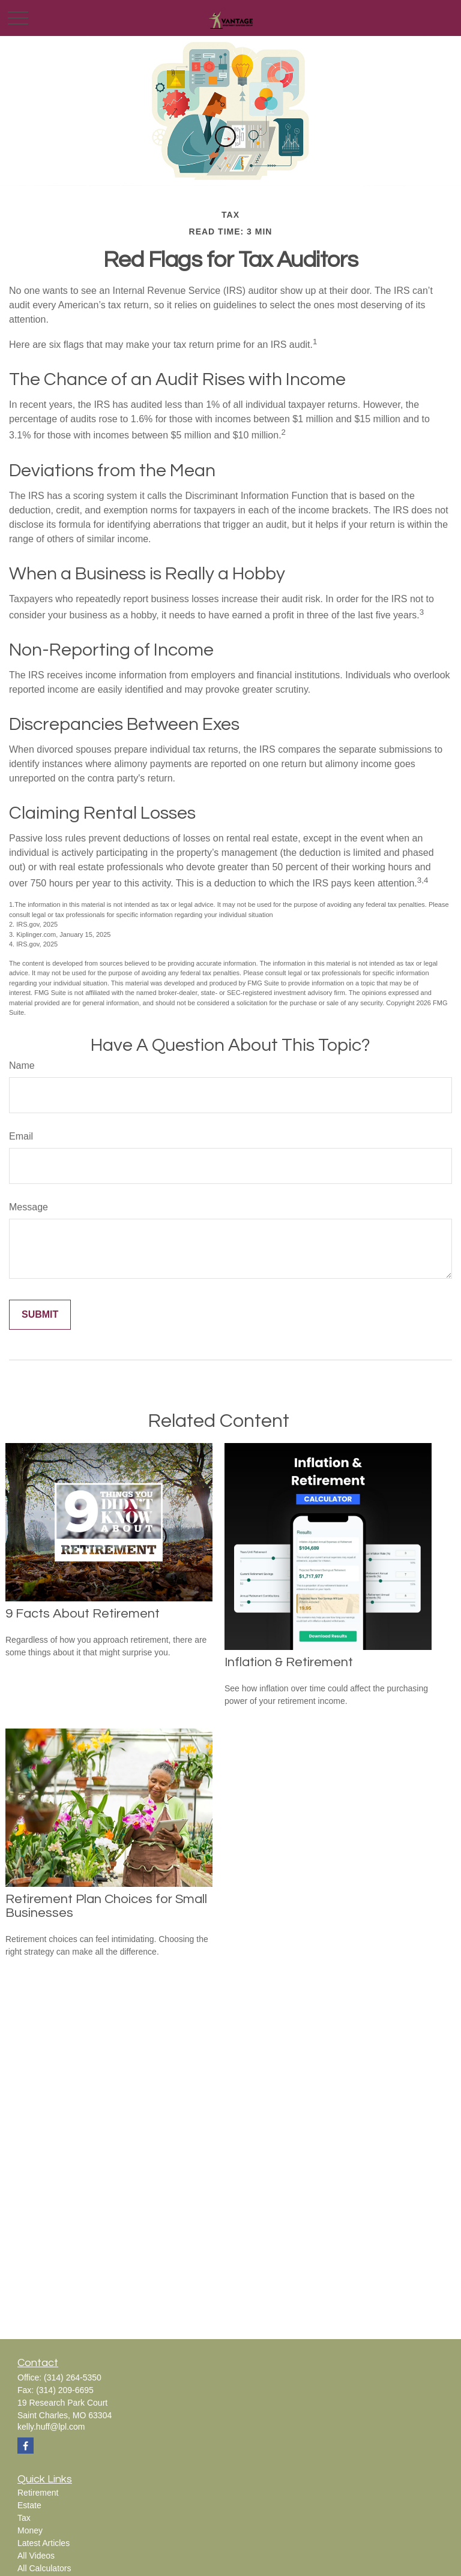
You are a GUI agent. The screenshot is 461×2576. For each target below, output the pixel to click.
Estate (29, 2505)
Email (21, 1136)
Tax (24, 2518)
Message (28, 1207)
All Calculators (44, 2568)
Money (30, 2530)
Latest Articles (43, 2543)
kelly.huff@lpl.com (51, 2426)
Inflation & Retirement (288, 1662)
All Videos (36, 2555)
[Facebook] (25, 2445)
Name (22, 1065)
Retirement (37, 2492)
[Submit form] (40, 1315)
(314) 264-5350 (72, 2377)
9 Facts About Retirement (82, 1614)
